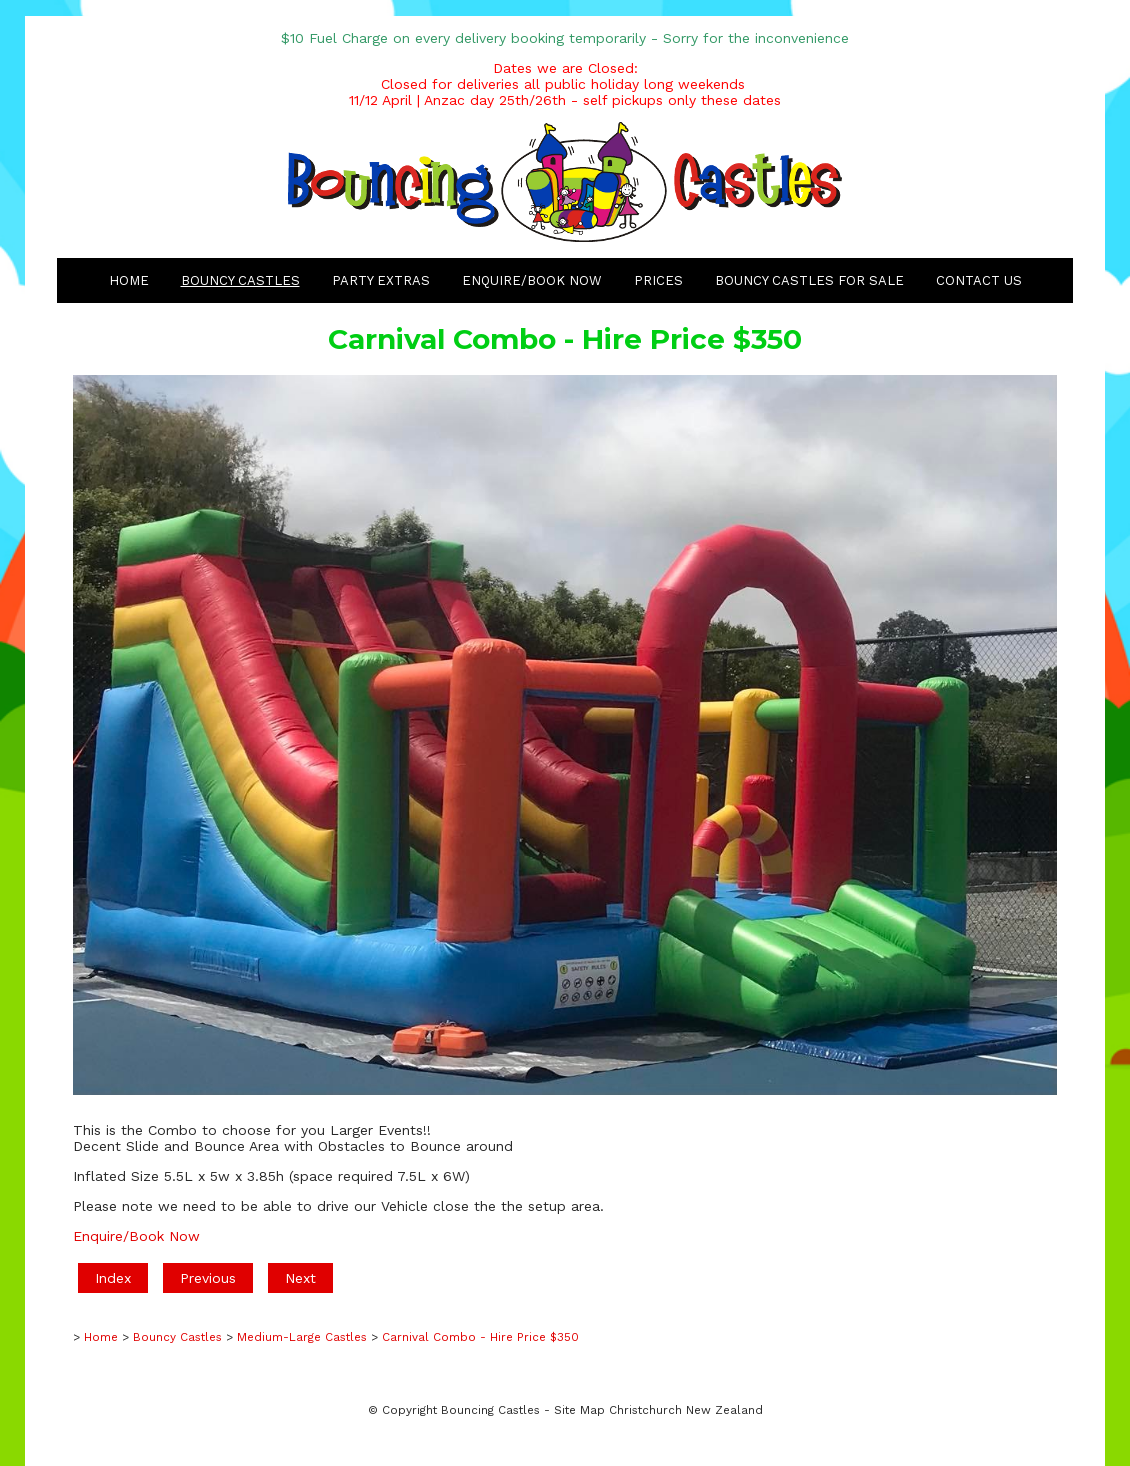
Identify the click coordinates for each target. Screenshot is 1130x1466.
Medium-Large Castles (302, 1337)
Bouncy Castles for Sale (809, 280)
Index (113, 1278)
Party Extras (381, 280)
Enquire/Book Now (532, 280)
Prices (658, 280)
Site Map (579, 1410)
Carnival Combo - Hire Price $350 (480, 1337)
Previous (208, 1278)
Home (129, 280)
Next (300, 1278)
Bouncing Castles (490, 1410)
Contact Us (979, 280)
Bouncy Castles (240, 280)
